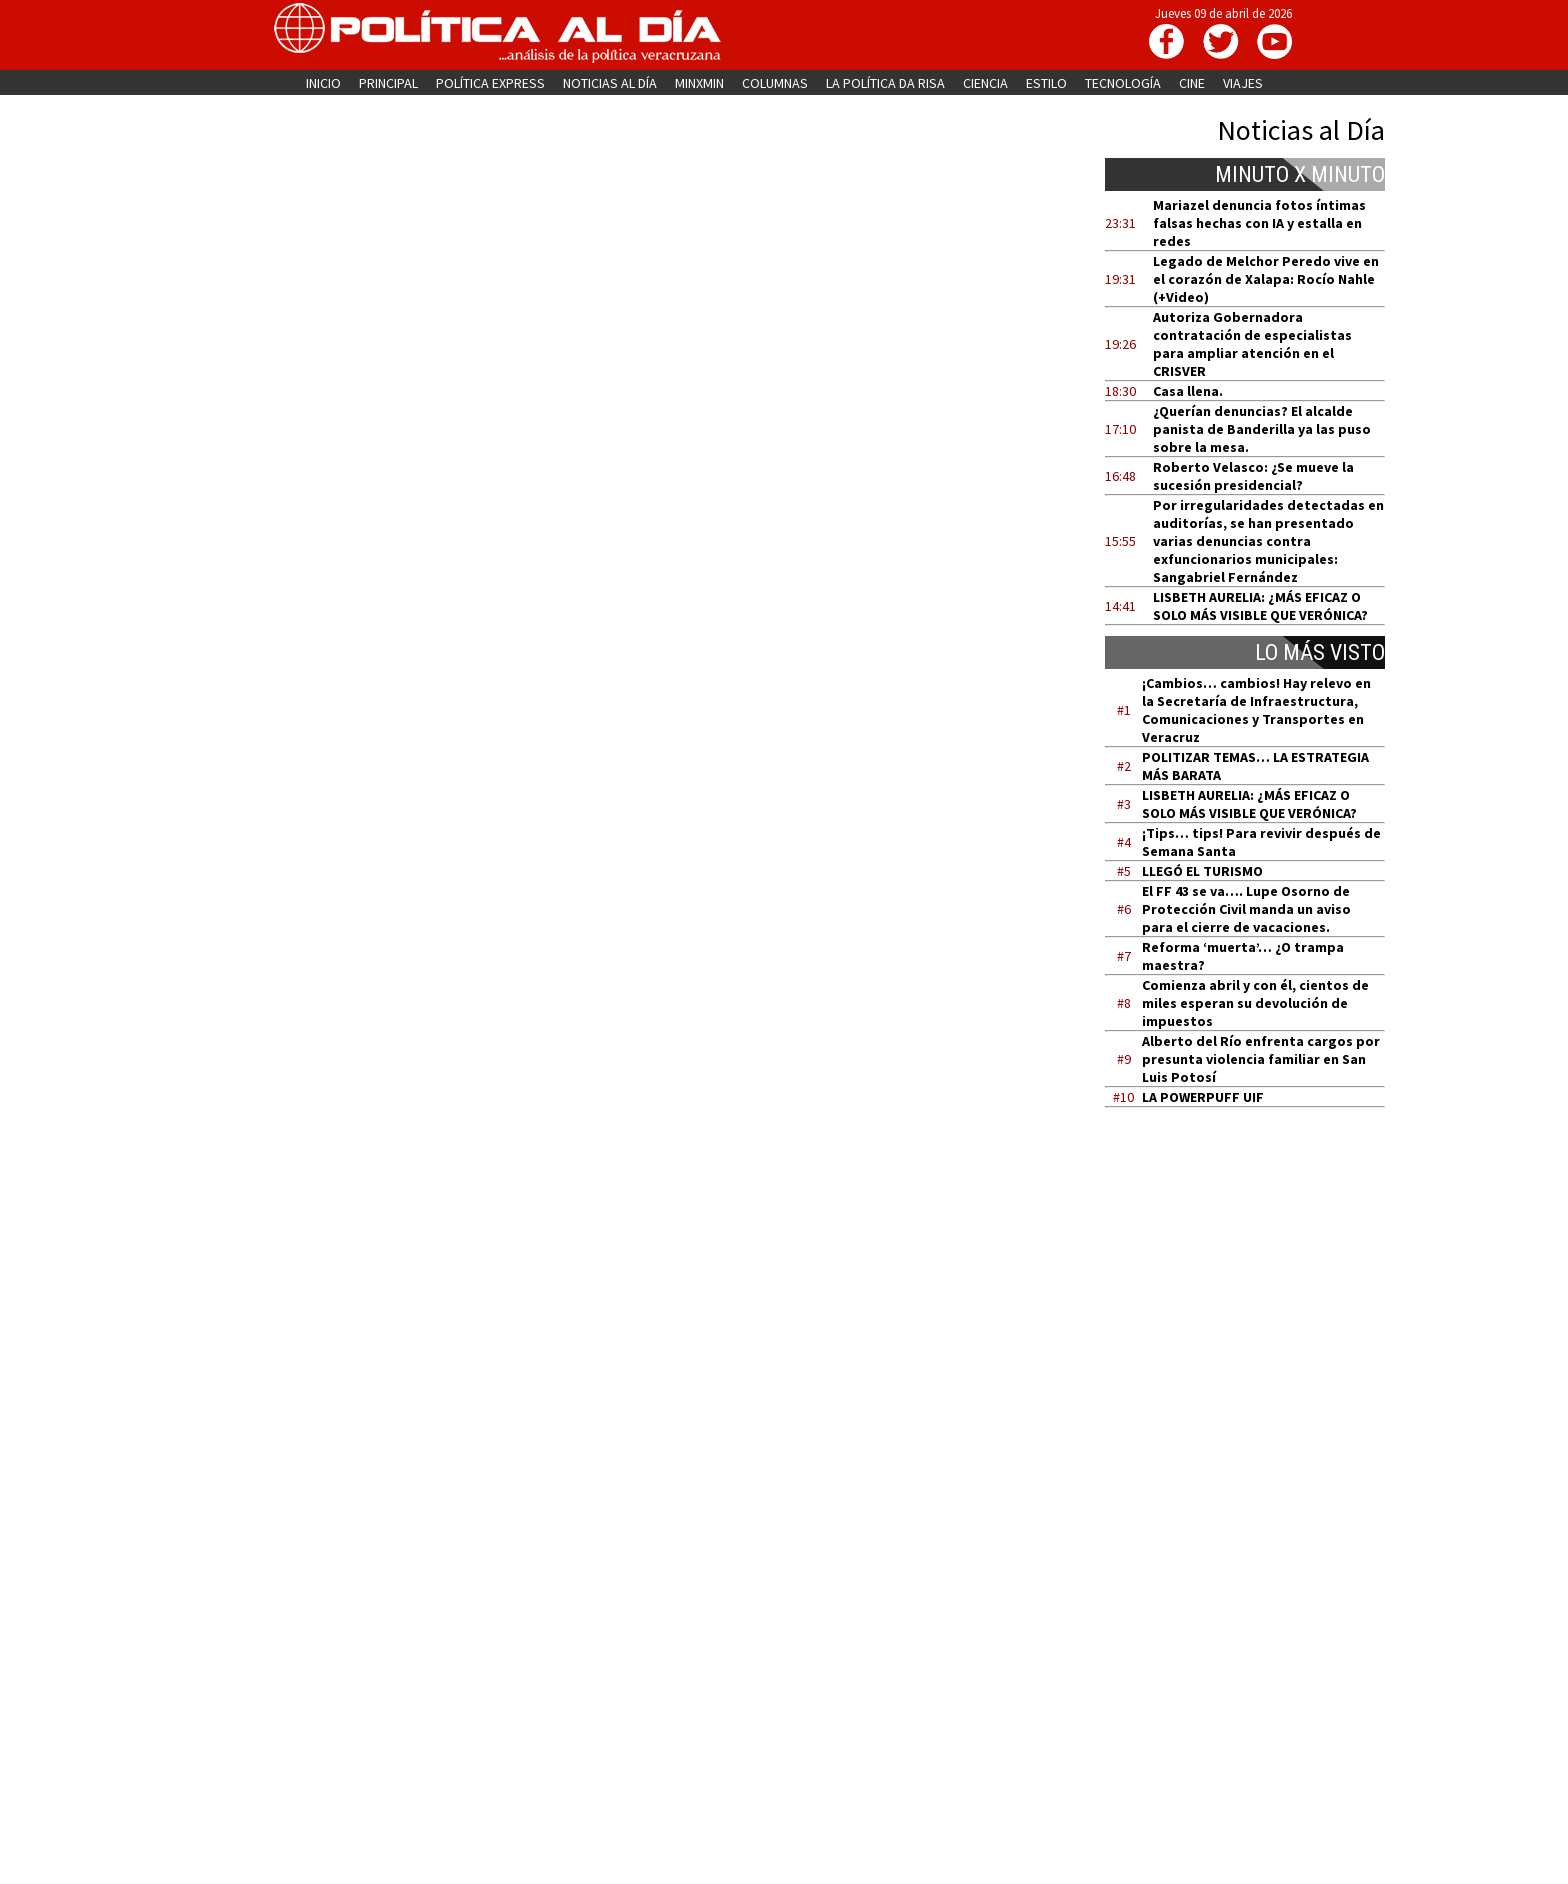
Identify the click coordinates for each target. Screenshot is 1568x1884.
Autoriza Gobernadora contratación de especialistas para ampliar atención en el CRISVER (1252, 344)
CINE (1192, 83)
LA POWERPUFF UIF (1203, 1097)
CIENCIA (985, 83)
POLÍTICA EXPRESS (490, 83)
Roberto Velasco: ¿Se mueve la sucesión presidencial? (1253, 476)
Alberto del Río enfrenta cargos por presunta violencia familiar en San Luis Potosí (1261, 1059)
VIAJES (1243, 83)
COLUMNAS (775, 83)
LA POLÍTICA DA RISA (885, 83)
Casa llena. (1188, 391)
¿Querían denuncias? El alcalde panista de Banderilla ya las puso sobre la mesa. (1262, 429)
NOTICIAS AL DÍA (610, 83)
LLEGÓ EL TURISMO (1202, 871)
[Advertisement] (1257, 1313)
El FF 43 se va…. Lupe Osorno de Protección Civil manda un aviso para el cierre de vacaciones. (1246, 909)
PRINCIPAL (388, 83)
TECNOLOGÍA (1123, 83)
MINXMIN (699, 83)
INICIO (323, 83)
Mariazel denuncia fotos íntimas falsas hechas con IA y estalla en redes (1259, 223)
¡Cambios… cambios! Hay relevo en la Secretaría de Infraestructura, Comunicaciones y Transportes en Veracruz (1256, 710)
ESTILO (1046, 83)
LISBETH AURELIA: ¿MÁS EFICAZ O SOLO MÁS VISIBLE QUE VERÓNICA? (1260, 606)
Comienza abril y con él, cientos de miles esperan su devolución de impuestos (1255, 1003)
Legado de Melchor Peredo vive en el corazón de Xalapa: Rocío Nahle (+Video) (1266, 279)
